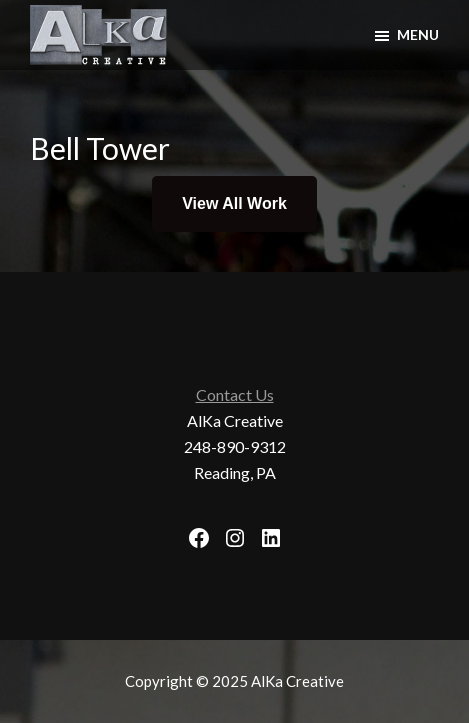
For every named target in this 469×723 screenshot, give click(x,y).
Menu (418, 34)
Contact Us (235, 394)
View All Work (234, 203)
